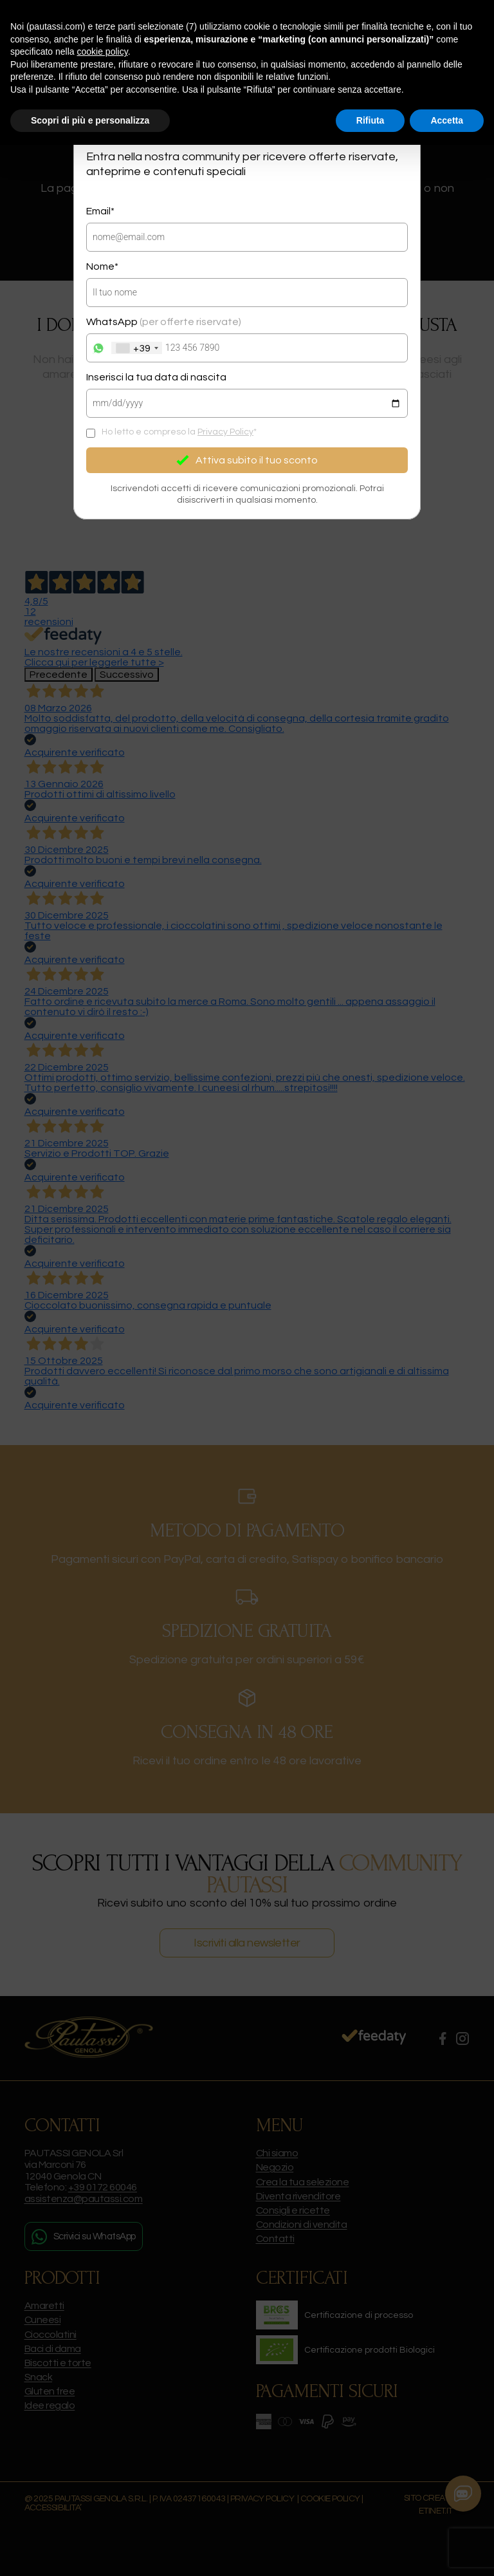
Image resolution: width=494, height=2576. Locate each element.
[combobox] (136, 348)
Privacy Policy (225, 431)
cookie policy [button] (102, 51)
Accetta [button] (446, 120)
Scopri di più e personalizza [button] (90, 120)
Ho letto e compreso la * (179, 431)
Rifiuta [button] (370, 120)
